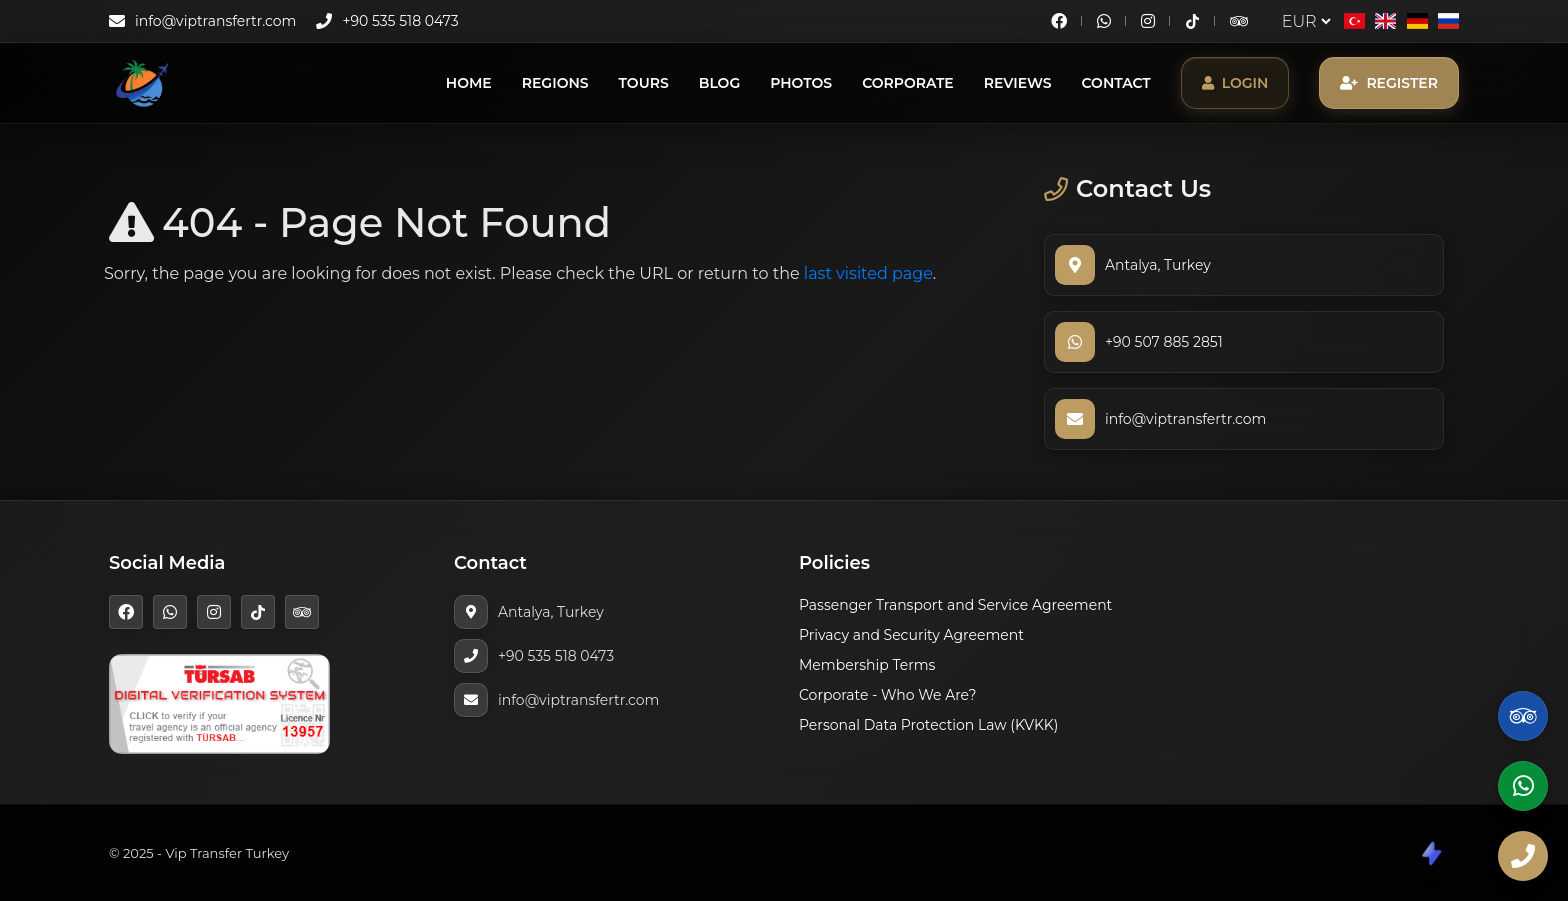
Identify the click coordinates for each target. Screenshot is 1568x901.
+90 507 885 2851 (1164, 342)
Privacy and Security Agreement (911, 635)
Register (1389, 83)
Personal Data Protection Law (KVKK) (928, 725)
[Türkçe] (1354, 21)
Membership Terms (867, 665)
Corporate (908, 83)
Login (1235, 83)
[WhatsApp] (1104, 21)
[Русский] (1448, 21)
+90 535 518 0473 (400, 21)
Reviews (1018, 83)
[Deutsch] (1416, 21)
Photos (801, 83)
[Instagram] (1148, 21)
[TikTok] (1192, 21)
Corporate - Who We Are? (888, 695)
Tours (644, 83)
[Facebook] (1059, 21)
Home (469, 83)
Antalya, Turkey (1158, 265)
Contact (1116, 83)
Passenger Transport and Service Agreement (955, 605)
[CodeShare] (1431, 853)
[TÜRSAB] (219, 702)
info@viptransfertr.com (215, 21)
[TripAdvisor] (1239, 21)
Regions (555, 83)
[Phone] (1523, 856)
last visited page (868, 273)
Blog (719, 83)
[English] (1385, 21)
